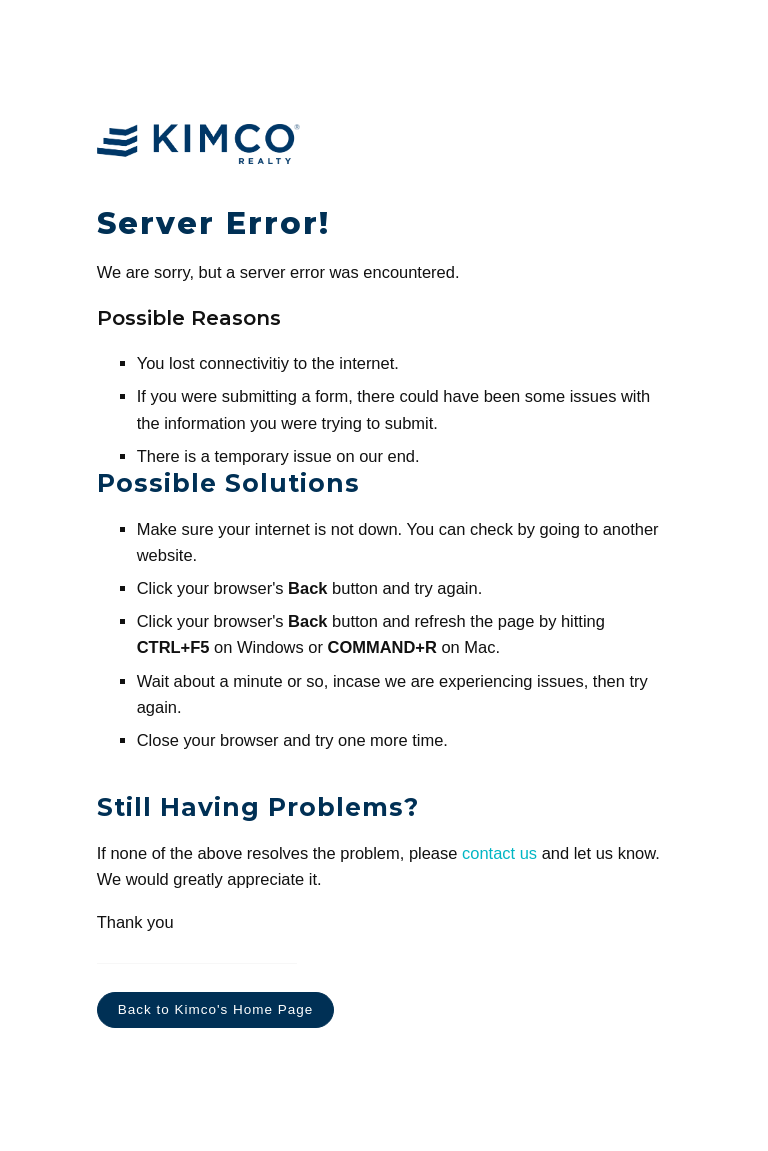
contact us (499, 853)
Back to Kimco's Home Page (215, 1009)
